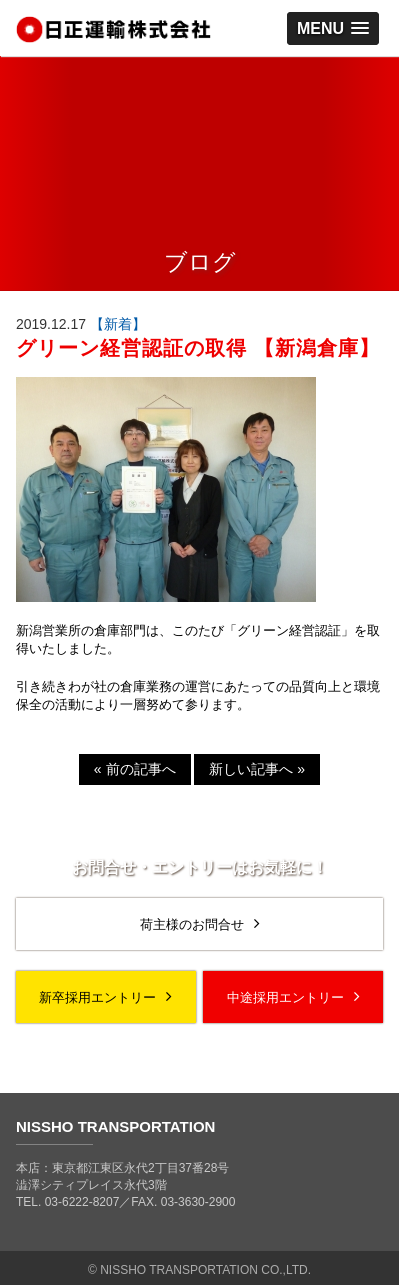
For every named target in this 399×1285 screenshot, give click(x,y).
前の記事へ (135, 769)
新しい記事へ (257, 769)
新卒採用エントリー (105, 996)
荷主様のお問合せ (200, 923)
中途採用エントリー (293, 996)
